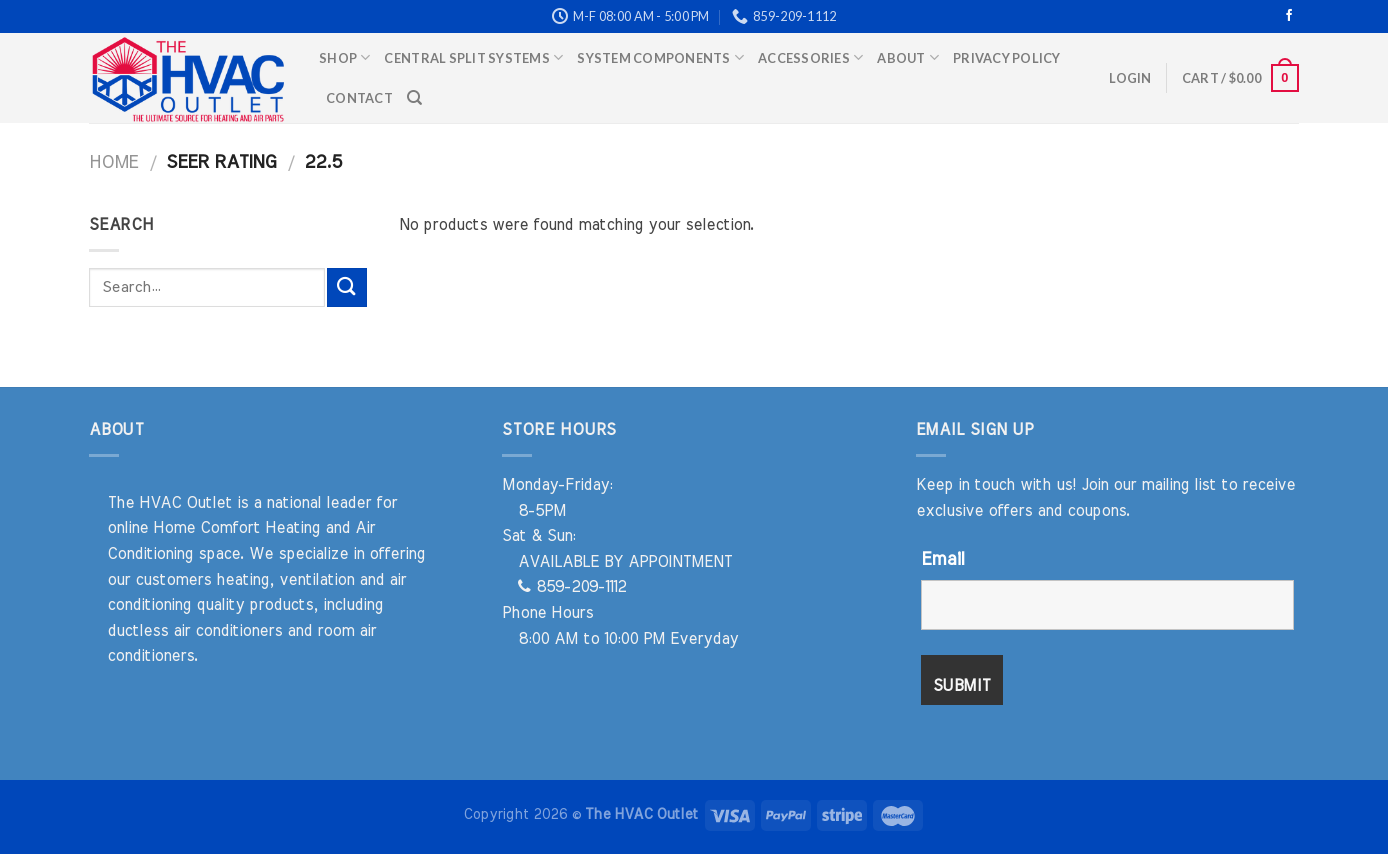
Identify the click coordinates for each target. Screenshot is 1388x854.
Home (113, 162)
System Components (660, 57)
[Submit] (347, 287)
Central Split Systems (473, 57)
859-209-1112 (572, 587)
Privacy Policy (1007, 58)
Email (942, 560)
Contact (359, 98)
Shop (344, 57)
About (908, 57)
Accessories (810, 57)
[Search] (414, 98)
